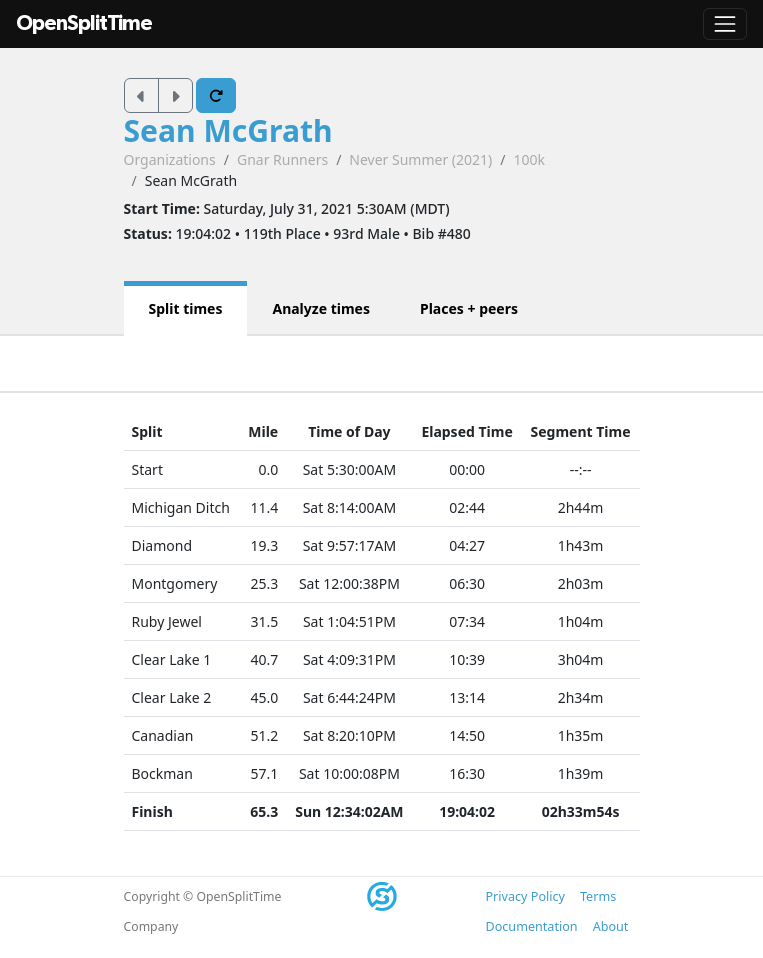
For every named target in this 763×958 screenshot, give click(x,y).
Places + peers (469, 308)
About (611, 926)
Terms (598, 896)
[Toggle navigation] (725, 24)
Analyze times (321, 308)
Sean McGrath (228, 130)
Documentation (532, 926)
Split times (186, 308)
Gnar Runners (282, 159)
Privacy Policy (525, 896)
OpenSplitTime (84, 23)
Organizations (170, 159)
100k (530, 159)
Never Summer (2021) (420, 159)
